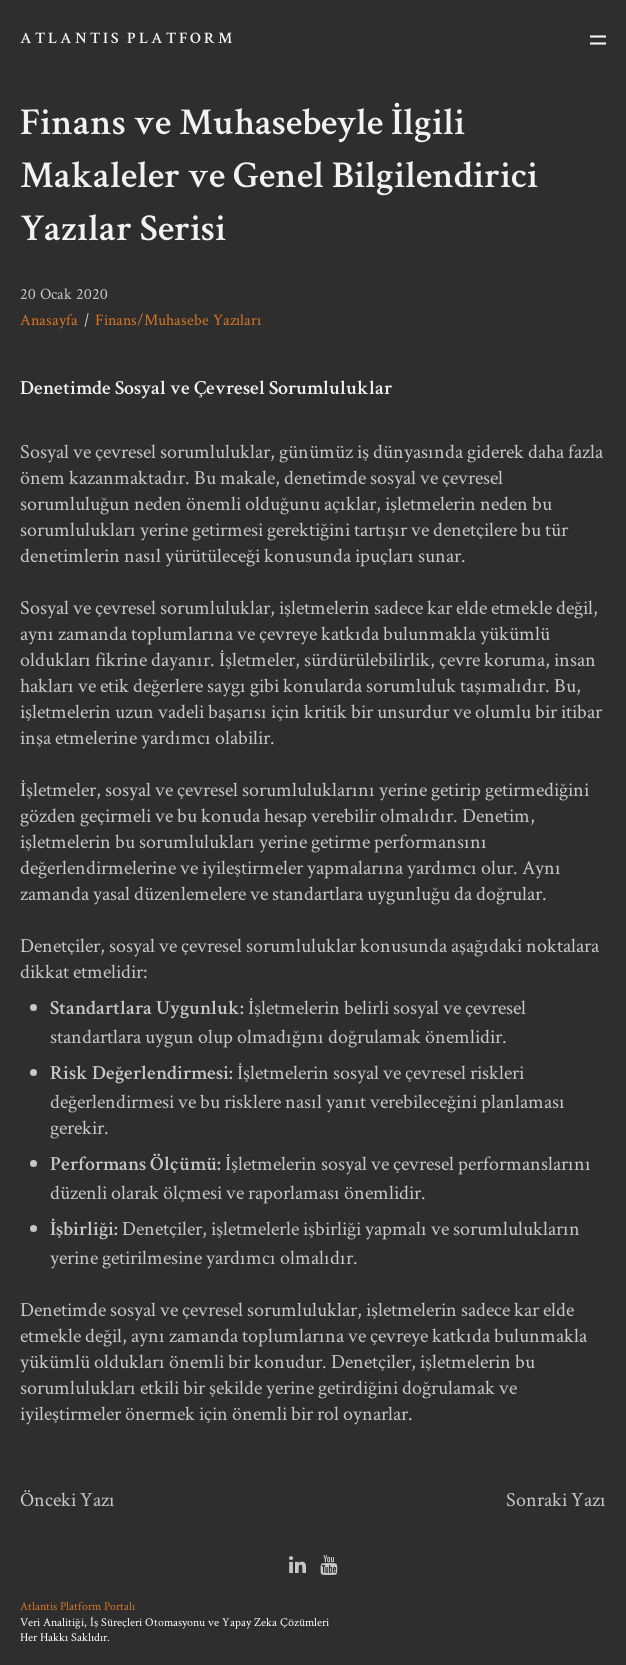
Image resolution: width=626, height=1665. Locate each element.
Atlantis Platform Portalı (77, 1605)
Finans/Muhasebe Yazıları (178, 319)
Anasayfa (49, 319)
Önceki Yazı (67, 1499)
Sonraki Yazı (556, 1499)
